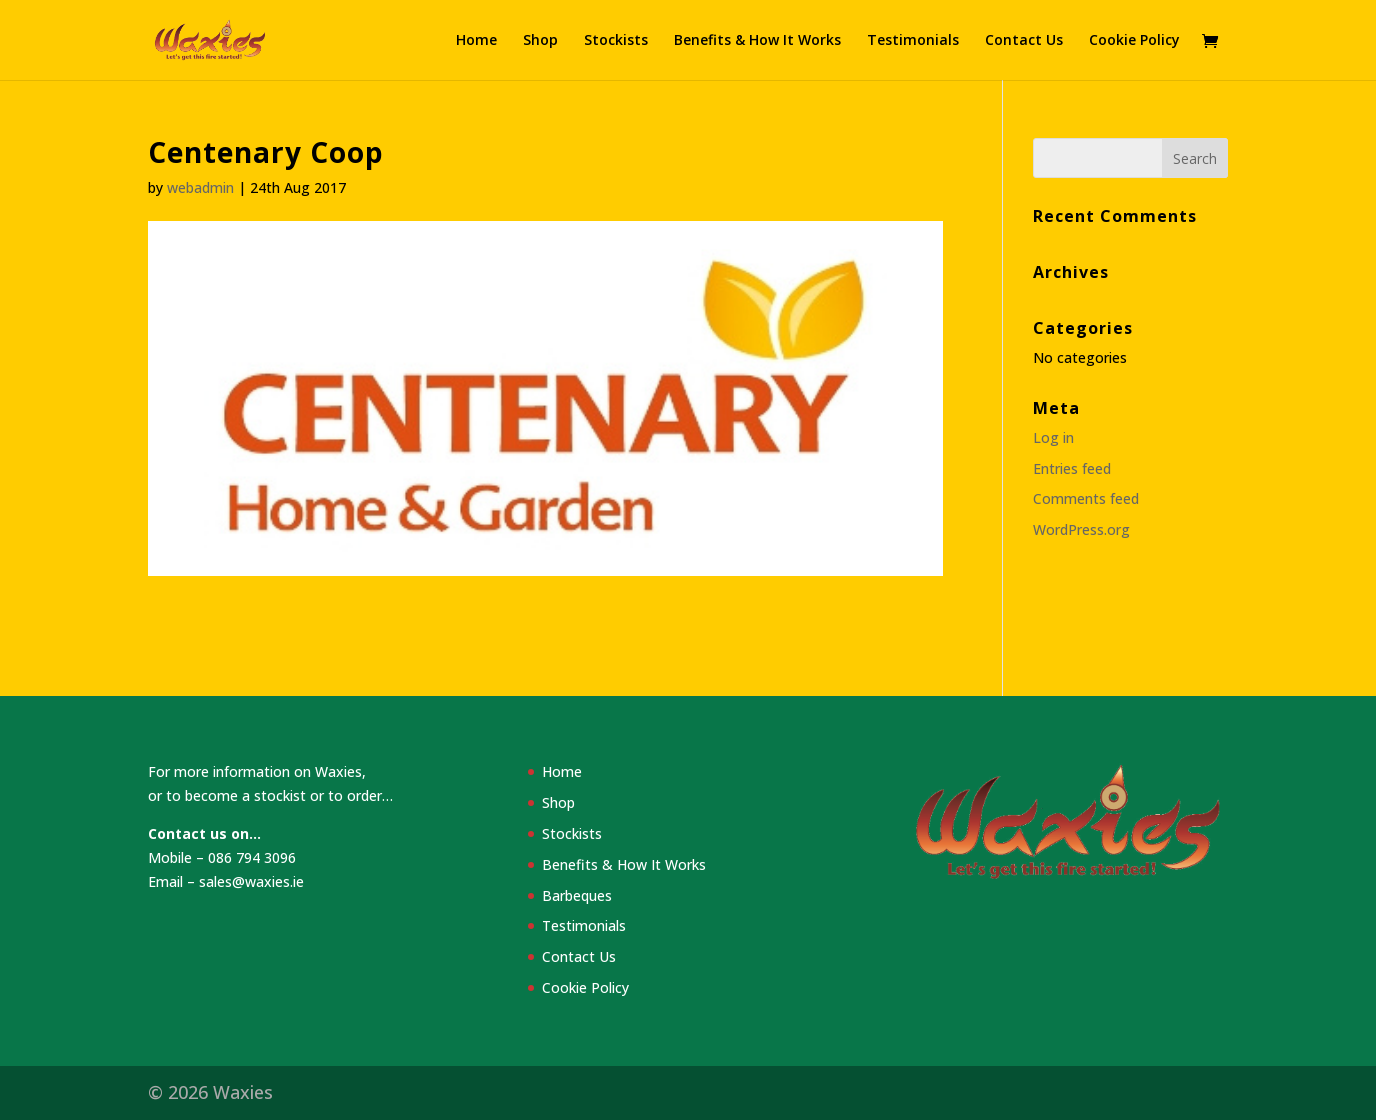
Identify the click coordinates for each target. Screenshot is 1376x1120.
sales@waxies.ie (251, 881)
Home (476, 41)
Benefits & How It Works (757, 41)
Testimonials (913, 41)
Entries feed (1072, 468)
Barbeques (577, 895)
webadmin (200, 187)
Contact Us (1024, 41)
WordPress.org (1081, 529)
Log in (1053, 437)
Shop (540, 41)
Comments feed (1086, 498)
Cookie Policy (1134, 41)
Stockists (616, 41)
